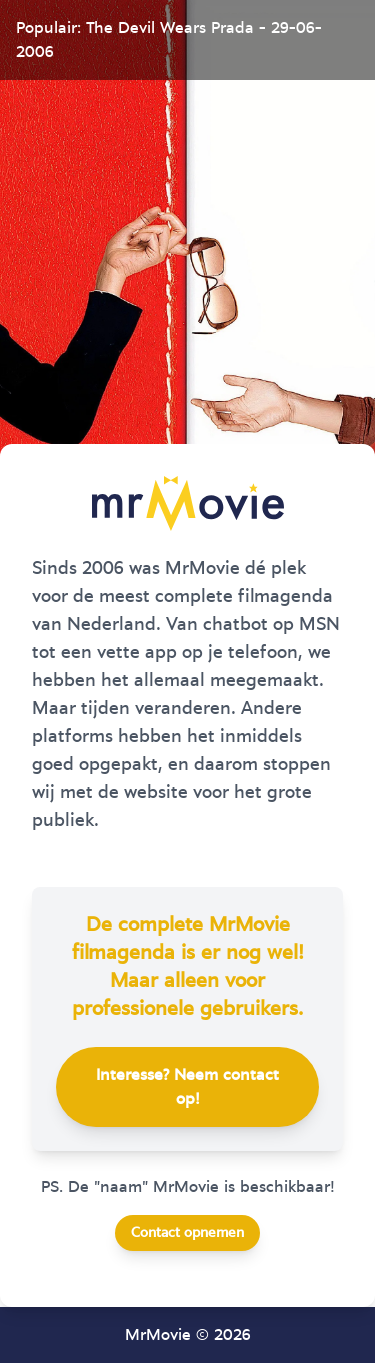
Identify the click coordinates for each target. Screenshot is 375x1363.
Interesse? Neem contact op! (187, 1087)
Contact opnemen (187, 1233)
